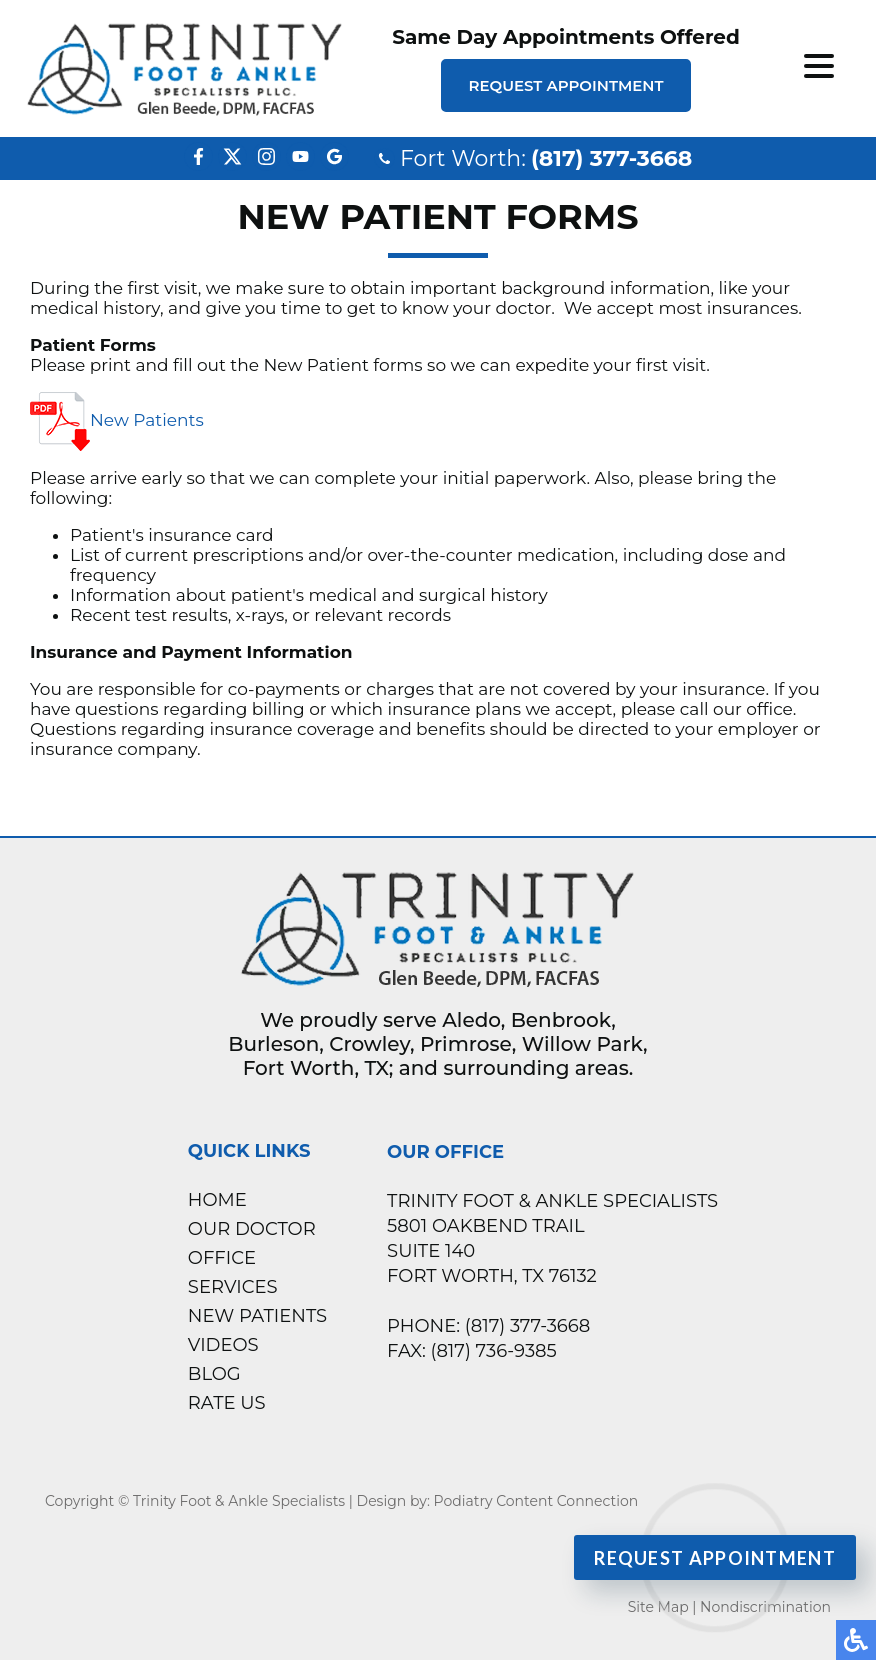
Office (222, 1258)
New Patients (117, 421)
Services (233, 1287)
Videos (223, 1345)
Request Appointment (565, 85)
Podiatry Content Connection (536, 1501)
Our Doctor (252, 1229)
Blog (214, 1374)
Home (217, 1200)
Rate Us (227, 1403)
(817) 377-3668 (611, 158)
